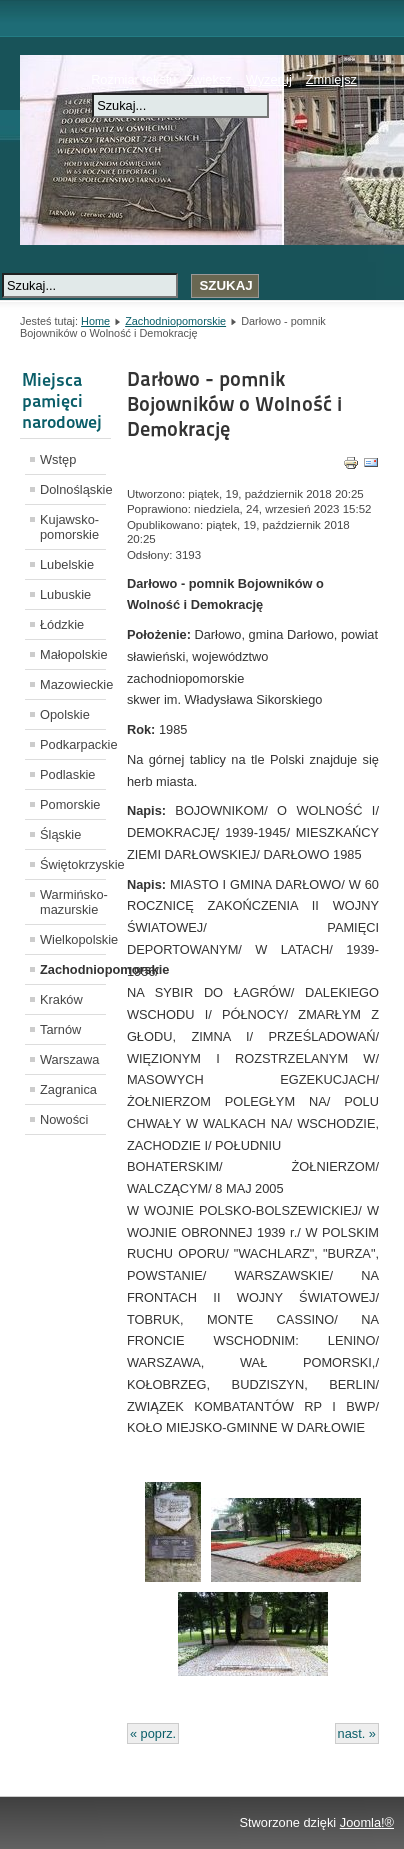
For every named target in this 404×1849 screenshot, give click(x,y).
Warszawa (69, 1059)
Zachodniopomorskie (175, 321)
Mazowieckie (73, 684)
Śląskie (60, 834)
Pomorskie (70, 804)
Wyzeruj (269, 79)
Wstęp (58, 459)
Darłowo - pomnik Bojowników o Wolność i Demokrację (234, 404)
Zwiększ (208, 79)
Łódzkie (62, 624)
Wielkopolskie (73, 939)
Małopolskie (73, 654)
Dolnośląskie (73, 489)
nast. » (357, 1733)
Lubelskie (67, 564)
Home (95, 321)
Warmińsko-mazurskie (73, 902)
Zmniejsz (331, 79)
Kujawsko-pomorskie (69, 527)
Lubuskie (65, 594)
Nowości (64, 1119)
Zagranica (68, 1089)
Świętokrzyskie (73, 864)
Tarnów (60, 1029)
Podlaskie (68, 774)
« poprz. (153, 1733)
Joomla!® (367, 1822)
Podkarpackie (73, 744)
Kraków (61, 999)
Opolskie (65, 714)
